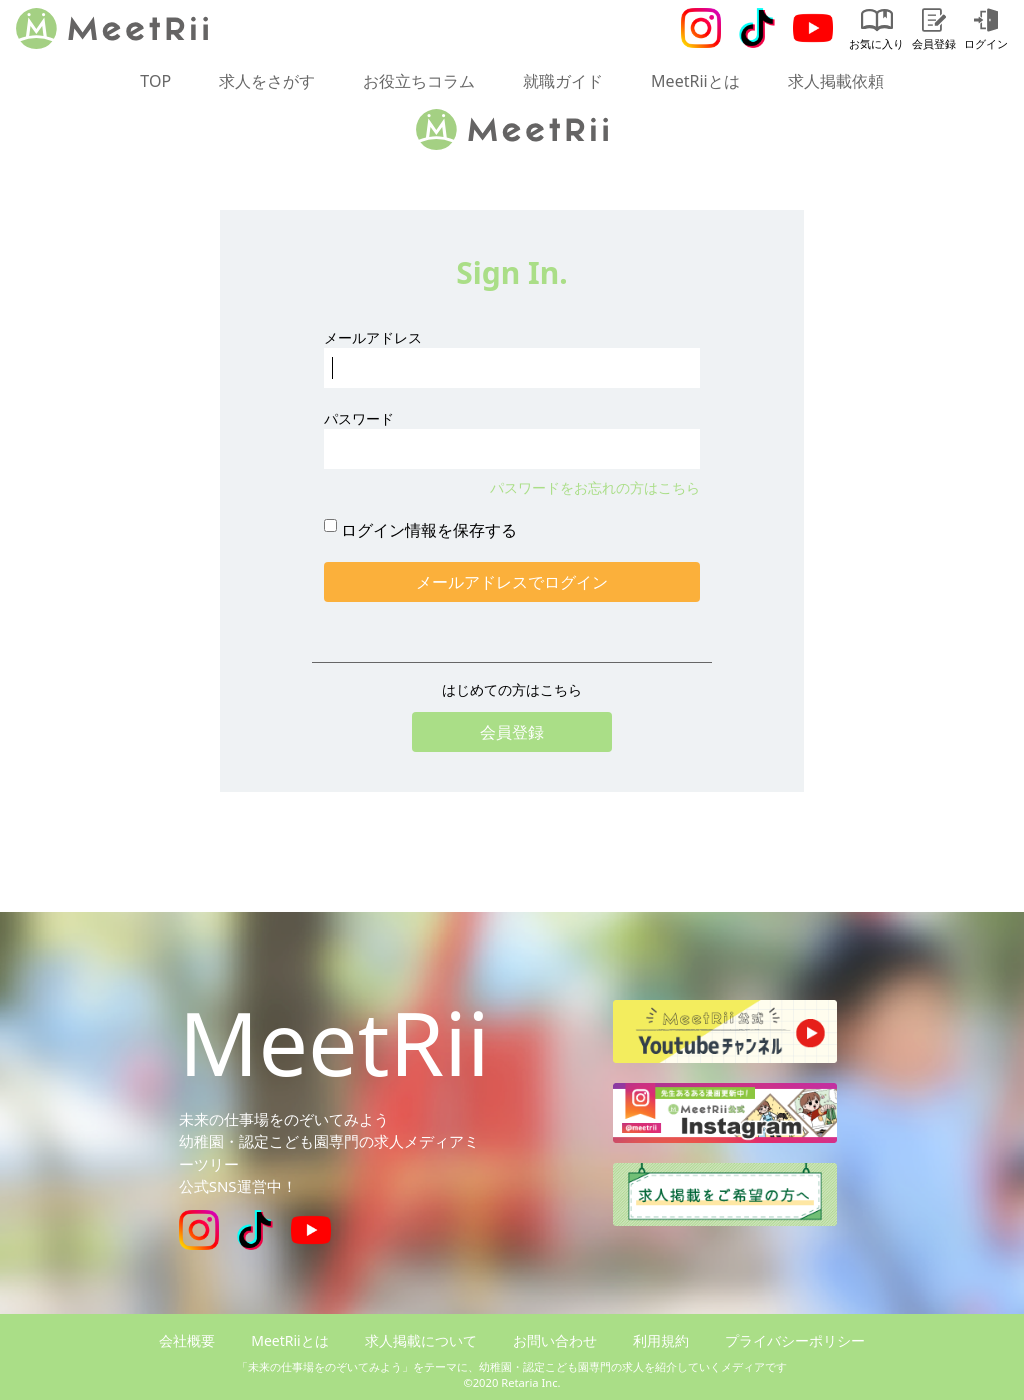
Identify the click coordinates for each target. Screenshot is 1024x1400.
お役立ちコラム (419, 81)
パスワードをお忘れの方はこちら (595, 487)
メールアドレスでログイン (512, 582)
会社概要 (187, 1340)
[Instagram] (701, 28)
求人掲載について (421, 1340)
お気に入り (876, 29)
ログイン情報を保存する (429, 530)
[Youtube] (813, 28)
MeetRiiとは (695, 81)
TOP (155, 81)
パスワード (359, 418)
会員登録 (934, 29)
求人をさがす (267, 81)
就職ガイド (563, 81)
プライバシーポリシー (795, 1340)
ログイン (986, 29)
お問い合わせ (555, 1340)
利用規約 (661, 1340)
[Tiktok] (757, 28)
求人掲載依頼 (836, 81)
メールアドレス (373, 337)
